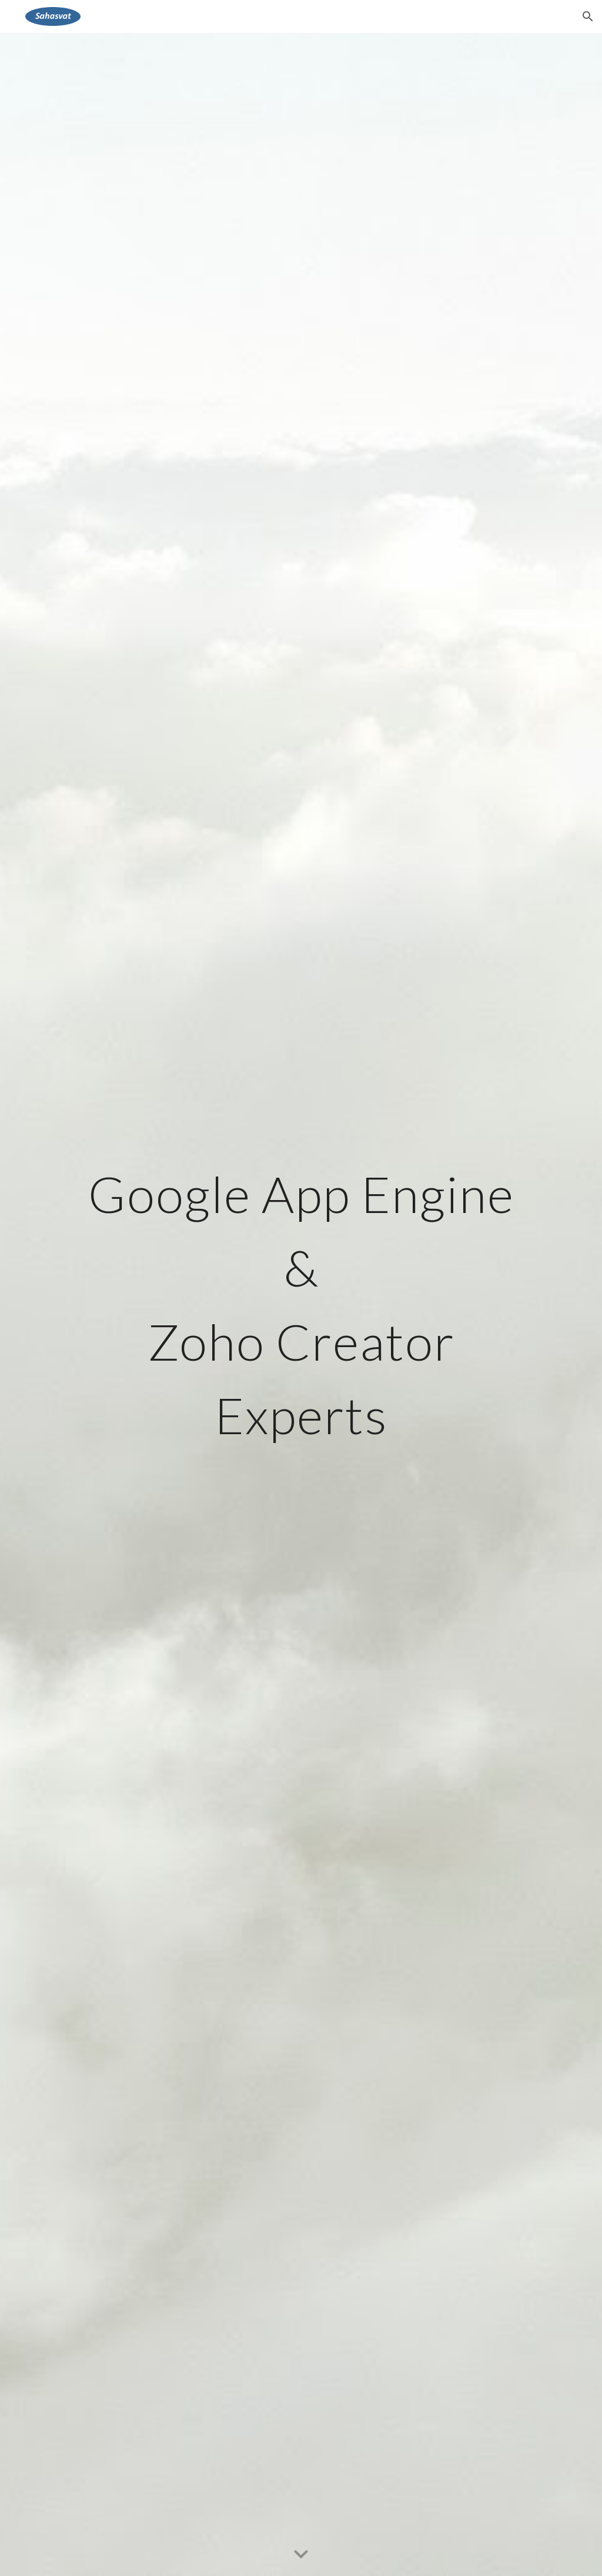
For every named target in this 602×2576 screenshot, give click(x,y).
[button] (588, 16)
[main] (301, 1304)
